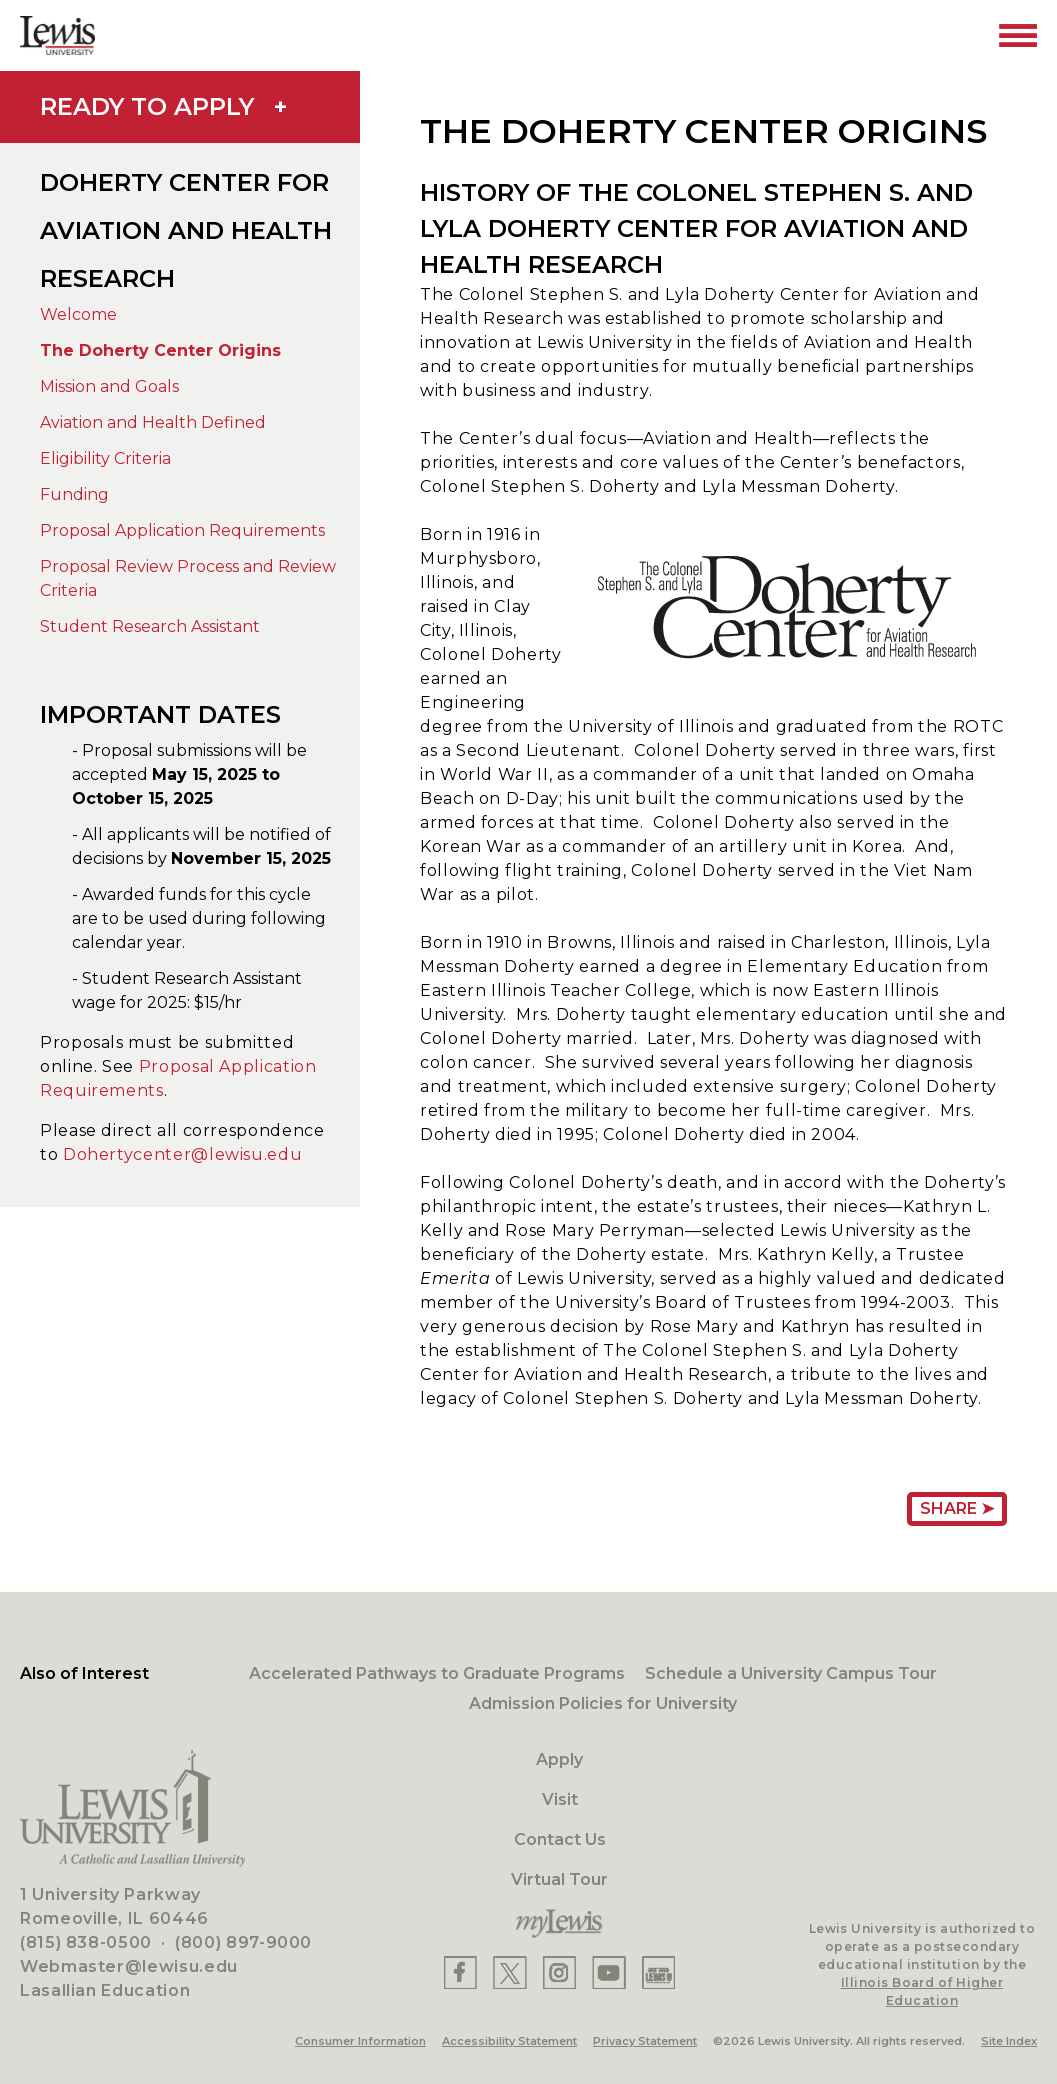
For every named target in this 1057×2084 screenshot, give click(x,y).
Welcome (78, 314)
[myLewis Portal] (559, 1924)
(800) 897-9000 (243, 1942)
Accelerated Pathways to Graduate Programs (437, 1673)
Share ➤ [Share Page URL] (957, 1508)
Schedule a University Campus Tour (791, 1673)
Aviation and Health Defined (153, 422)
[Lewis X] (510, 1972)
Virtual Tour (559, 1879)
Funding (74, 494)
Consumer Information (360, 2041)
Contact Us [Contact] (560, 1839)
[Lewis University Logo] (57, 35)
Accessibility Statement (509, 2041)
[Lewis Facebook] (460, 1972)
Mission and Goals (109, 386)
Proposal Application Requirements (182, 530)
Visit (560, 1799)
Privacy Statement (645, 2041)
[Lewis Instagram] (559, 1972)
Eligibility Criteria (105, 458)
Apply (559, 1759)
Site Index (1009, 2041)
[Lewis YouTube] (609, 1972)
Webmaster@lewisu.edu (129, 1966)
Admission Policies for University (603, 1703)
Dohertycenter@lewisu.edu (182, 1154)
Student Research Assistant (150, 626)
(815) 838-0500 (86, 1942)
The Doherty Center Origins (160, 350)
